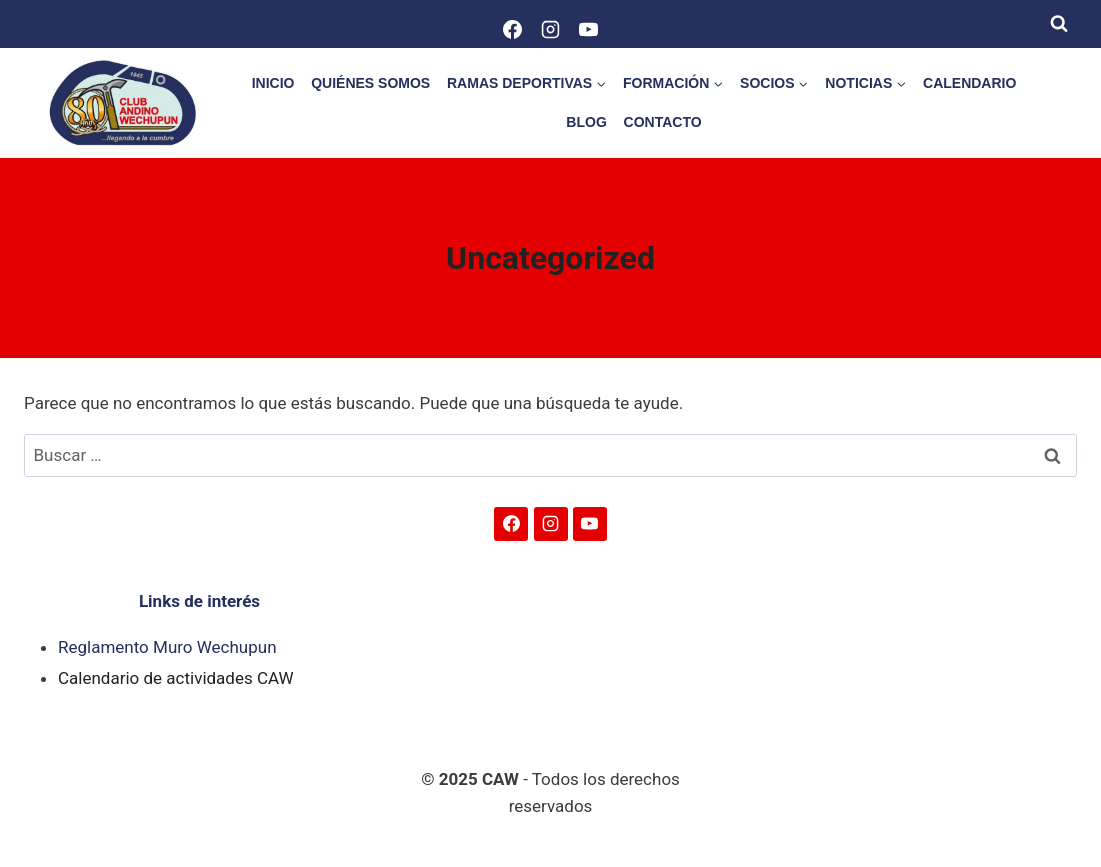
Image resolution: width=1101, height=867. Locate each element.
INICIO (273, 83)
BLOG (586, 122)
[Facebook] (513, 29)
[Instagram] (551, 29)
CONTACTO (663, 122)
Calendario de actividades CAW (176, 678)
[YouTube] (589, 29)
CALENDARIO (969, 83)
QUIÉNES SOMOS (370, 83)
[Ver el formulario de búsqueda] (1059, 24)
